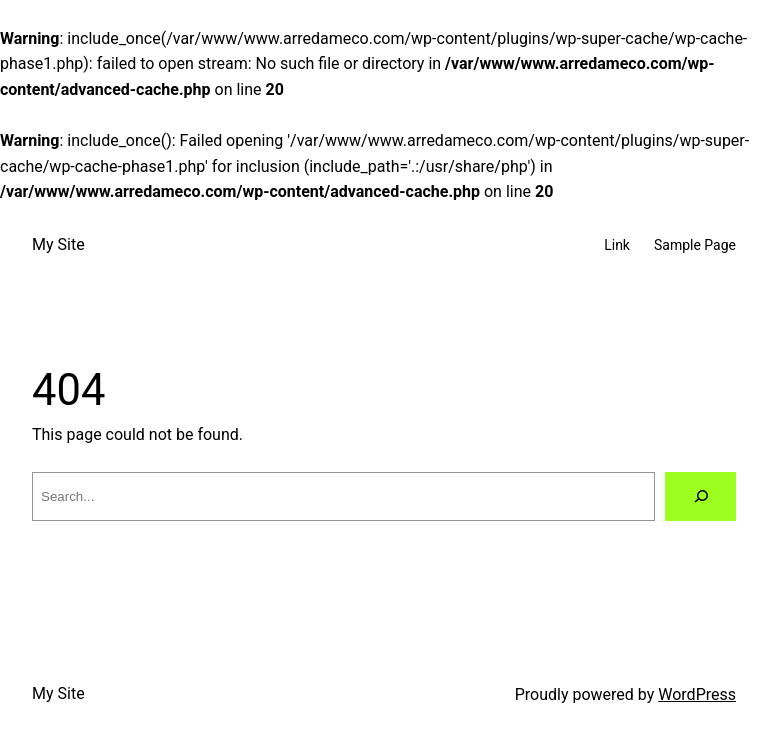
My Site (58, 244)
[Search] (700, 496)
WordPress (697, 694)
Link (617, 245)
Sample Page (695, 245)
